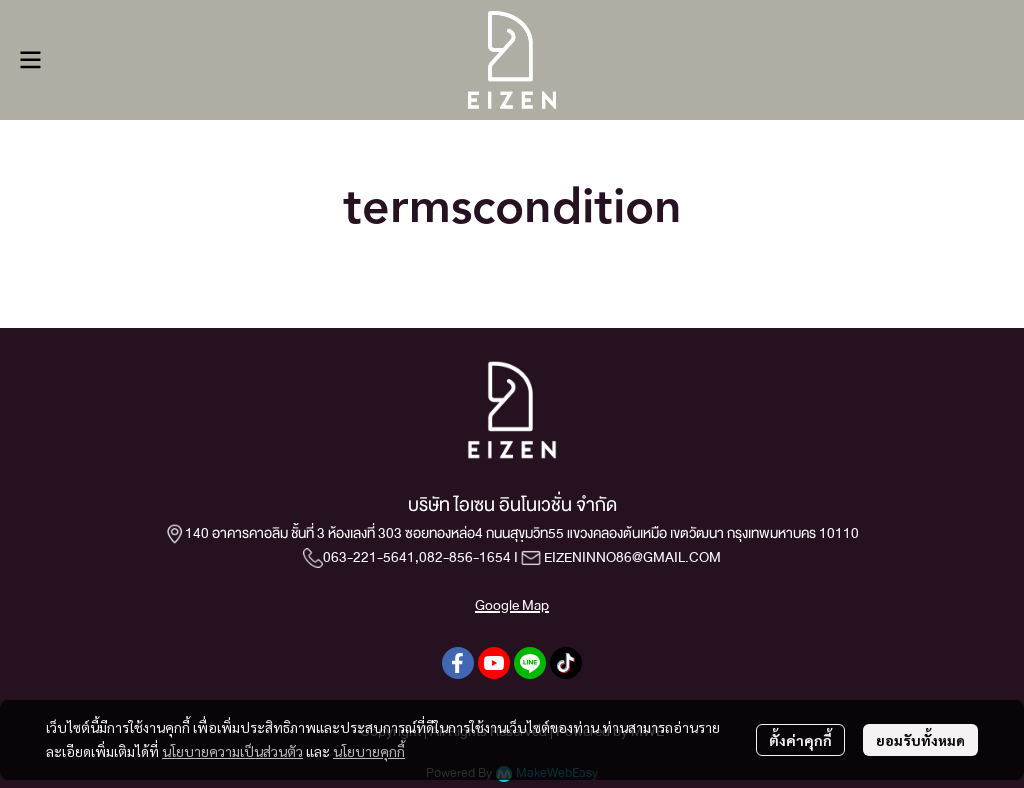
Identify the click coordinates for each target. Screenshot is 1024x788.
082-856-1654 (465, 557)
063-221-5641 (369, 557)
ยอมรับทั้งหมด (920, 740)
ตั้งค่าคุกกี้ (800, 740)
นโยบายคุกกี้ (369, 751)
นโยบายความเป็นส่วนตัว (232, 751)
